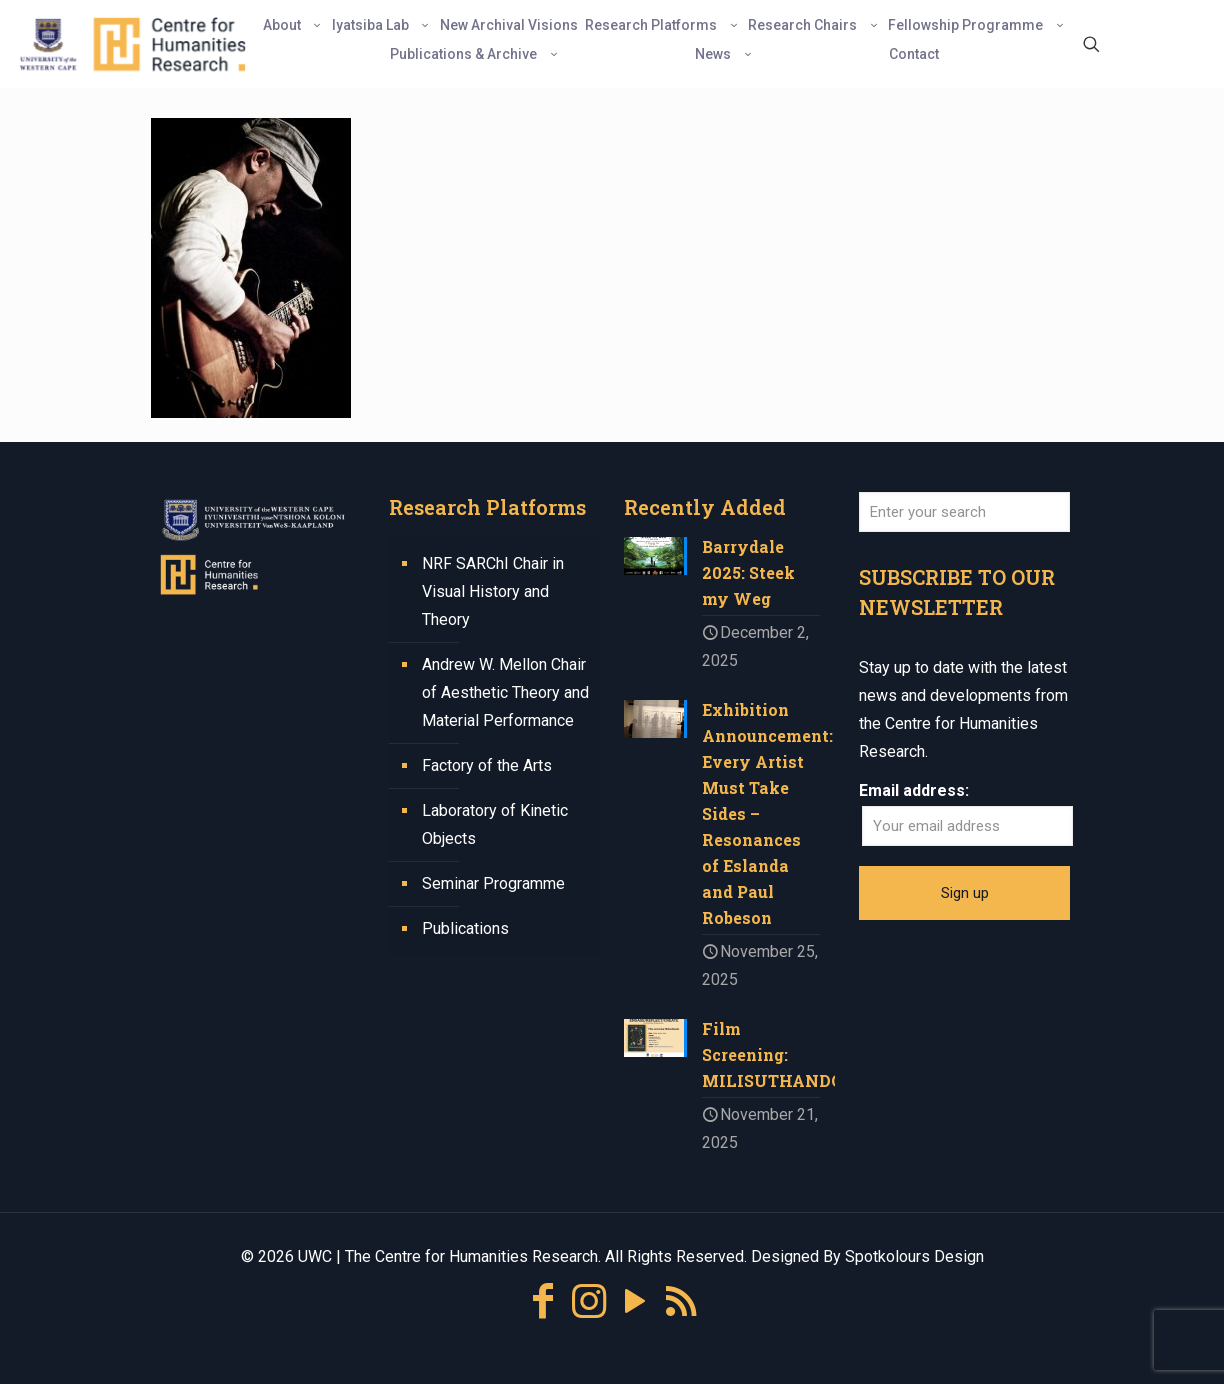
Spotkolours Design (914, 1256)
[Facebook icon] (543, 1301)
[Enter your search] (964, 512)
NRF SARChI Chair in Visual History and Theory (493, 591)
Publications (465, 928)
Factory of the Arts (487, 765)
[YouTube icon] (635, 1301)
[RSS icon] (681, 1301)
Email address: (914, 790)
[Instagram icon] (589, 1301)
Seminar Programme (493, 883)
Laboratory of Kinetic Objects (495, 824)
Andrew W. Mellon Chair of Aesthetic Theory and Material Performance (505, 692)
